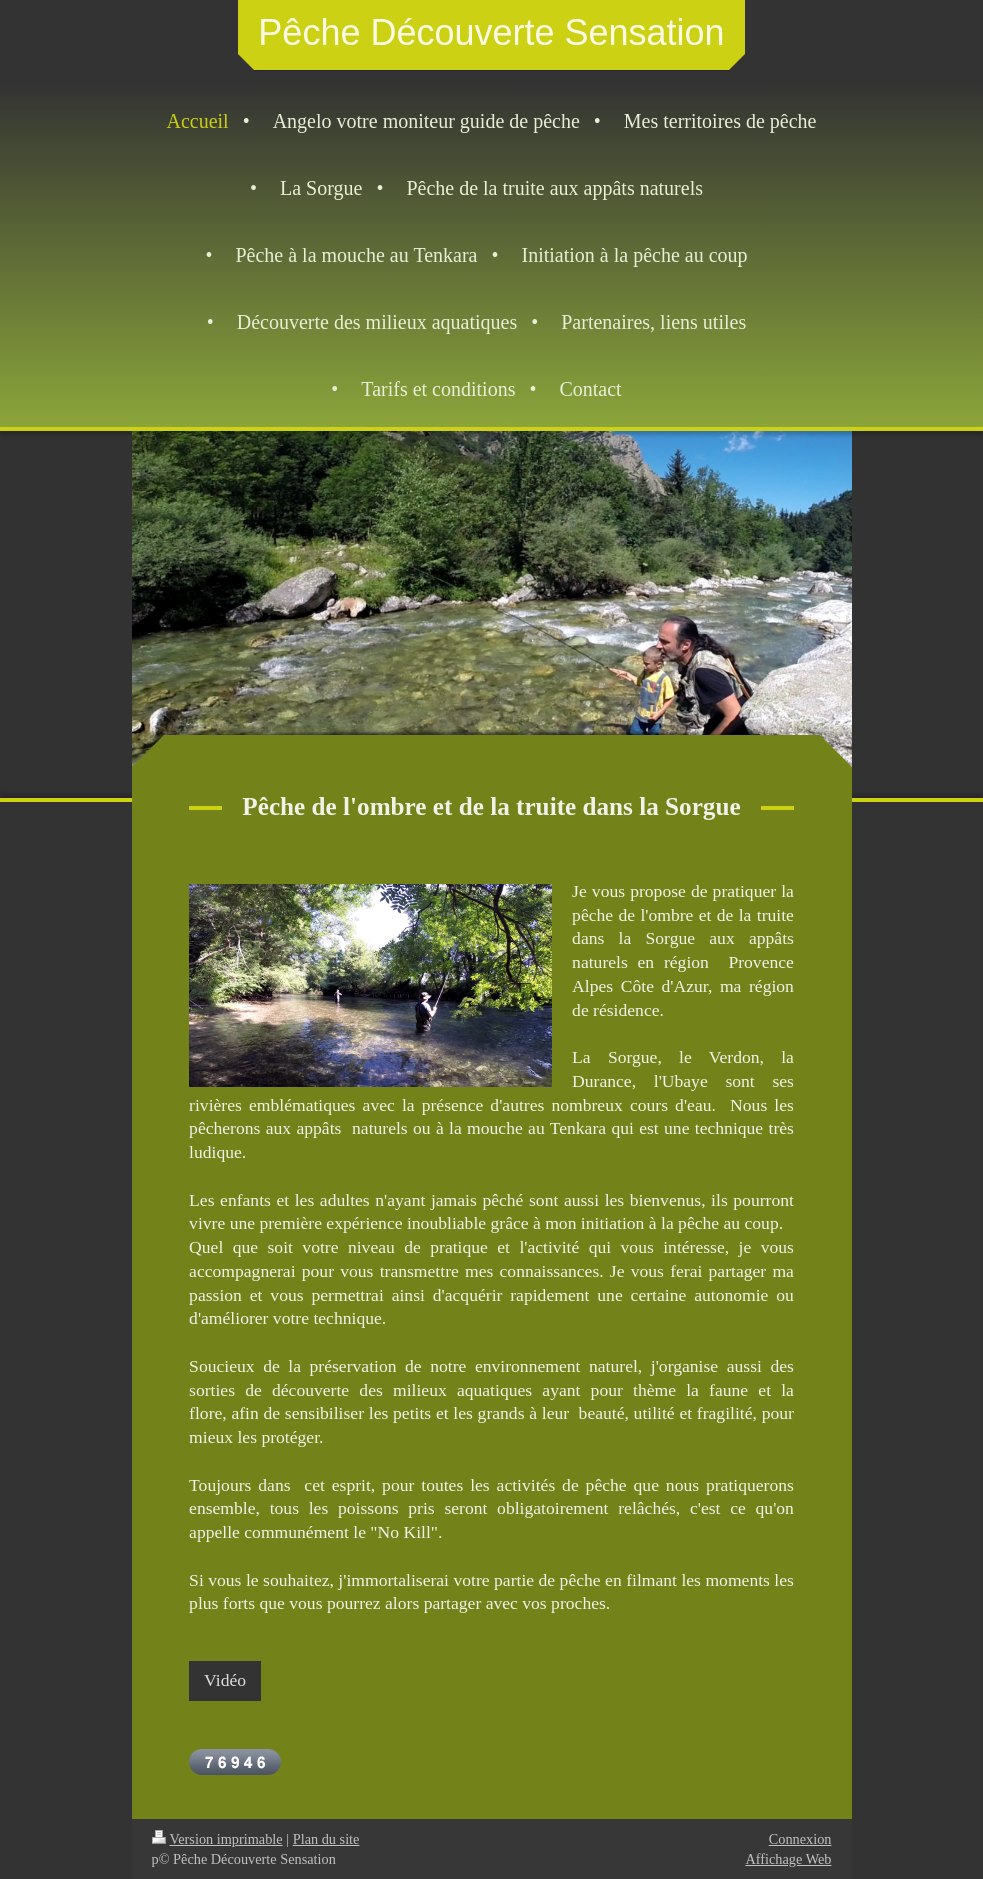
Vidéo (225, 1680)
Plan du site (326, 1839)
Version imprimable (217, 1839)
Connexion (800, 1839)
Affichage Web (788, 1859)
